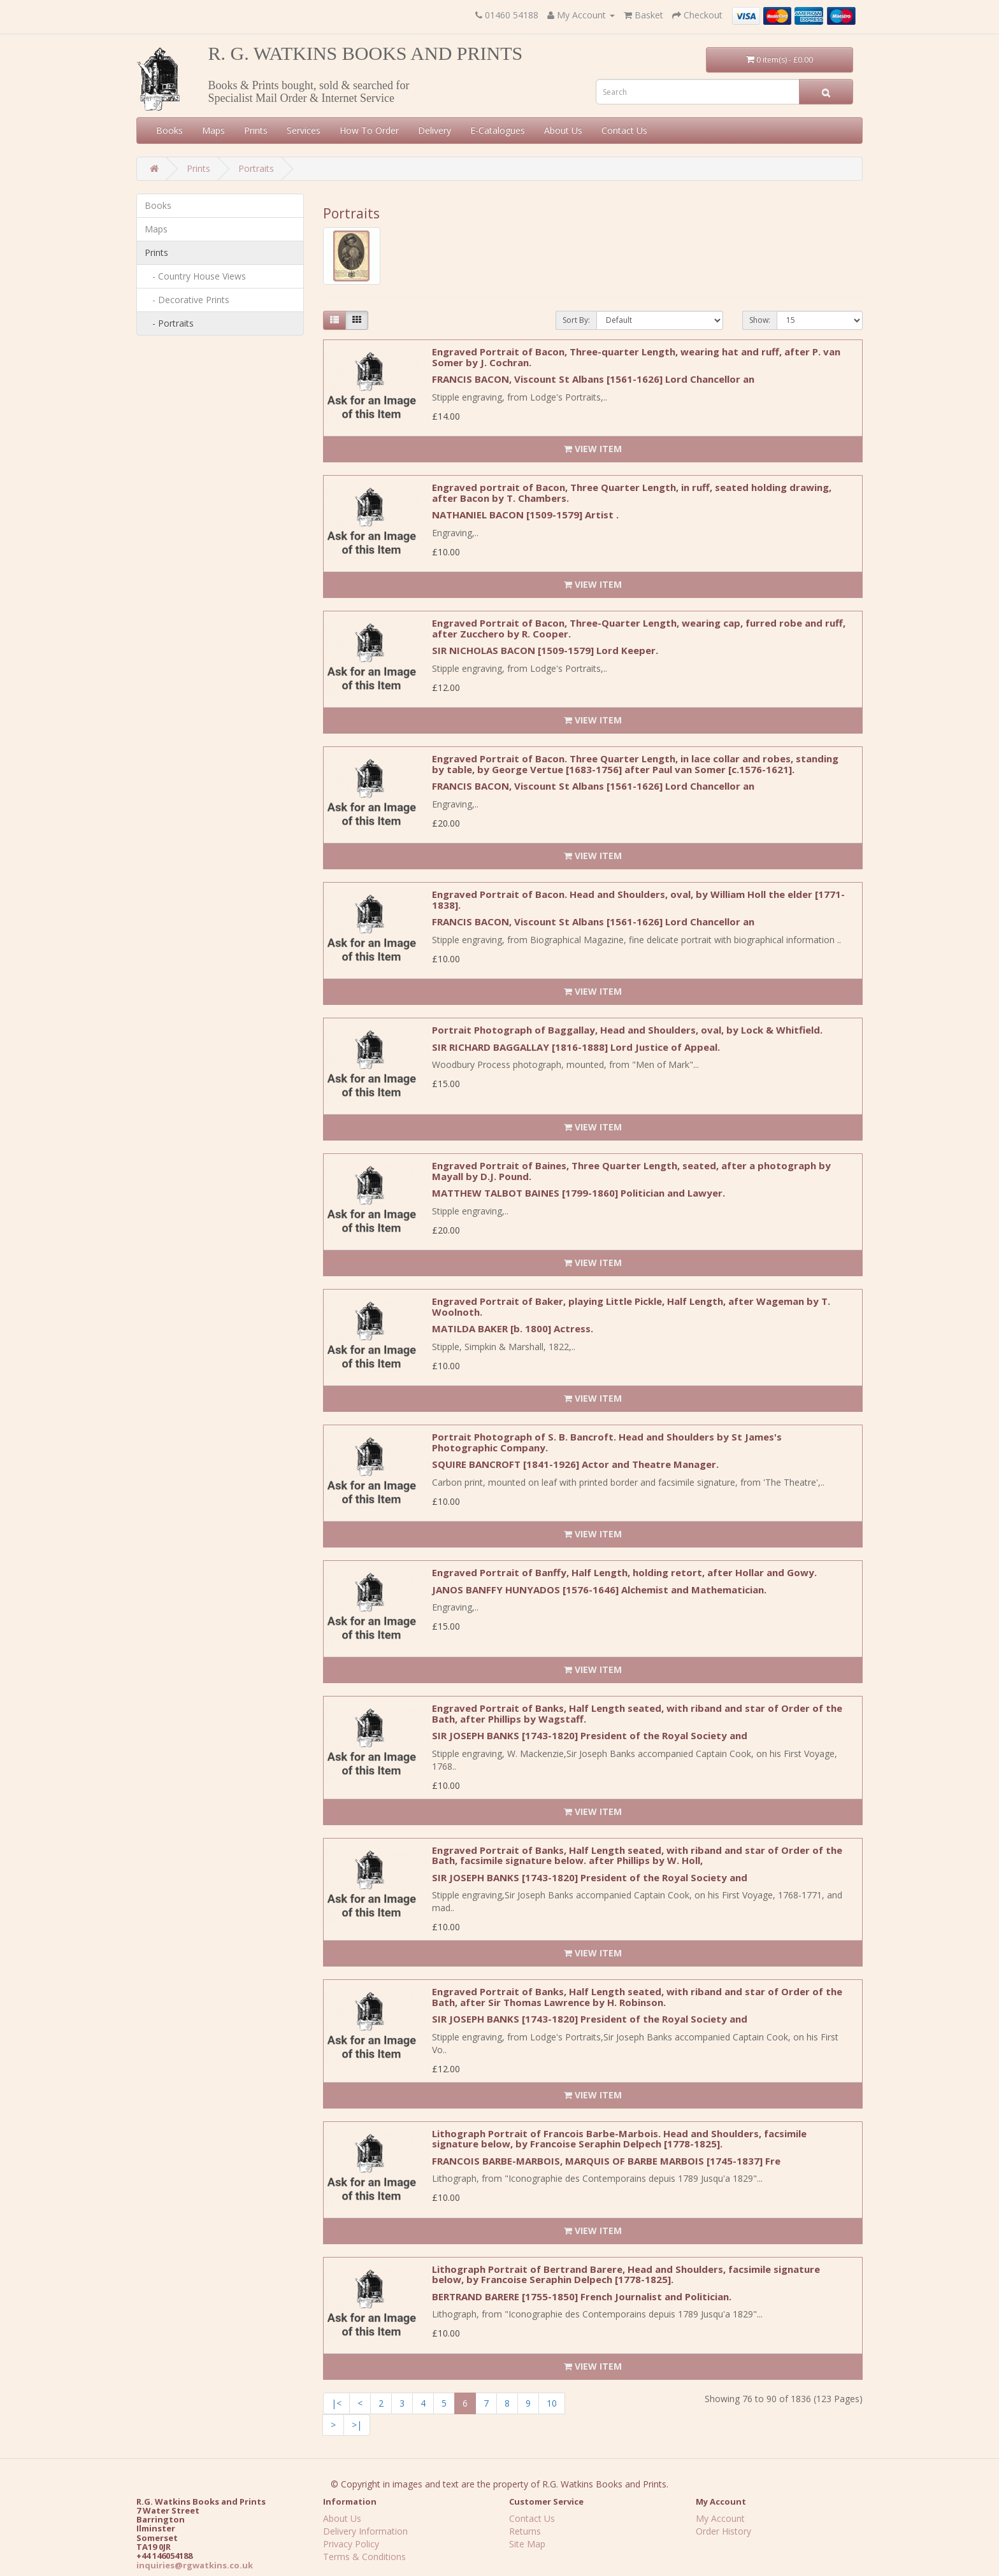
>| (357, 2425)
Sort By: (576, 320)
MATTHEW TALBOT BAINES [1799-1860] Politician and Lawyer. (578, 1192)
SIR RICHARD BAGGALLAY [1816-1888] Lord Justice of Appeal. (576, 1047)
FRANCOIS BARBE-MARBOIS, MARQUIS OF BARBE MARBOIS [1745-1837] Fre (606, 2160)
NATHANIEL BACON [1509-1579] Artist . (525, 514)
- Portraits (169, 323)
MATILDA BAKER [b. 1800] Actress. (512, 1328)
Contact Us (624, 130)
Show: (759, 320)
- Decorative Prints (187, 300)
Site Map (527, 2544)
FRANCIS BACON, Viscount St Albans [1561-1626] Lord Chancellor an (593, 379)
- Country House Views (195, 276)
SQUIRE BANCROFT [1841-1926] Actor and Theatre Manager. (575, 1464)
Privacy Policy (351, 2544)
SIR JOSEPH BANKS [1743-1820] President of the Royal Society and (589, 1735)
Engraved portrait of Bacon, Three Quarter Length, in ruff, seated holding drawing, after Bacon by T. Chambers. (631, 492)
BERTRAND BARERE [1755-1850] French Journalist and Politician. (581, 2296)
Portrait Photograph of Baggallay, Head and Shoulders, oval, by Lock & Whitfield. (627, 1029)
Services (303, 130)
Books (169, 130)
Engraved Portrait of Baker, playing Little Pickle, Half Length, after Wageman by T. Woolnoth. (631, 1306)
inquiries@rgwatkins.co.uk (194, 2565)
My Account (720, 2518)
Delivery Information (365, 2531)
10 (552, 2403)
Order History (723, 2531)
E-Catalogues (497, 130)
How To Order (369, 130)
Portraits (256, 168)
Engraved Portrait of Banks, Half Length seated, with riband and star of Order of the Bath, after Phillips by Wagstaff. (637, 1713)
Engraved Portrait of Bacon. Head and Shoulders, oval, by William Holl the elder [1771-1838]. (638, 899)
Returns (525, 2531)
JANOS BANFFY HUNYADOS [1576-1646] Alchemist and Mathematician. (599, 1589)
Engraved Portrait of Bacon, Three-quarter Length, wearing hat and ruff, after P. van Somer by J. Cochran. (636, 357)
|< (336, 2403)
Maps (213, 130)
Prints (256, 130)
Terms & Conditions (364, 2557)
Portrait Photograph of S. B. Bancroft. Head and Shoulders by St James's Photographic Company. (607, 1442)
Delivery (434, 130)
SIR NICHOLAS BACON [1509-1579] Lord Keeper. (545, 650)
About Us (563, 130)
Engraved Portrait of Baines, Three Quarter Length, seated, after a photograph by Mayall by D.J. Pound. (631, 1171)
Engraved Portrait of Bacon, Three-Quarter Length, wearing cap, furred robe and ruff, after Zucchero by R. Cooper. (638, 628)
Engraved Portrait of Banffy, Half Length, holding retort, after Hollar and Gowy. (624, 1572)
